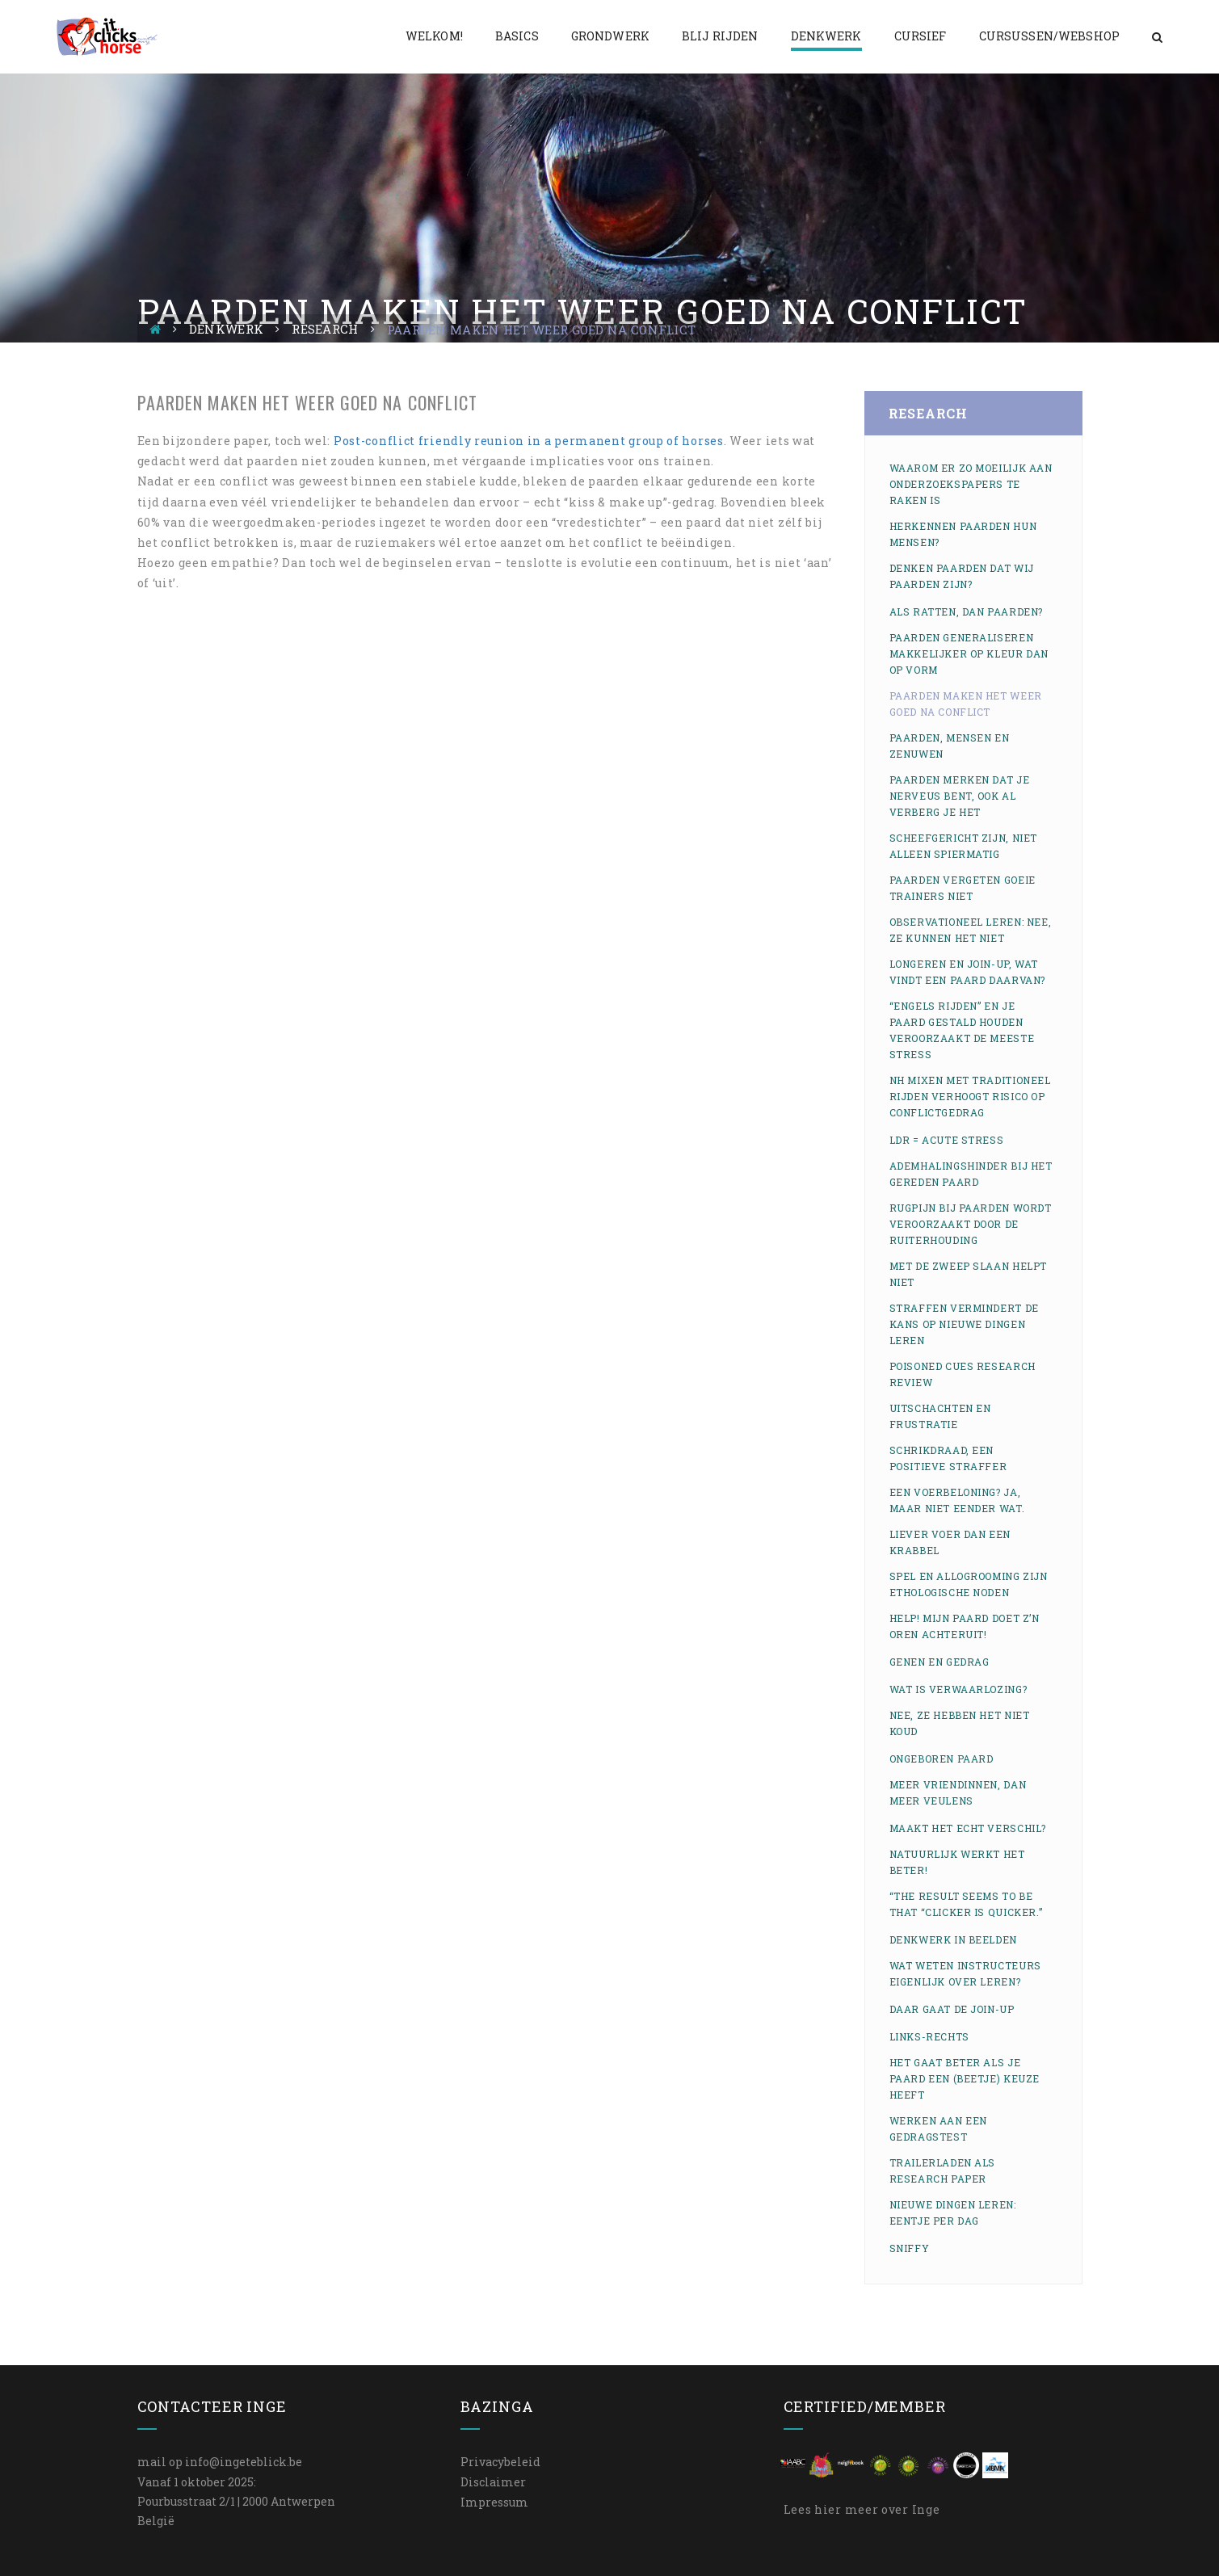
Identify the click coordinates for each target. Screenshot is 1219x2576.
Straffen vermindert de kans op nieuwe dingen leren (964, 1324)
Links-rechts (929, 2036)
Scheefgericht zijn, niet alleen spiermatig (963, 845)
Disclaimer (493, 2482)
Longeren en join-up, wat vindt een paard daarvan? (967, 971)
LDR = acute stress (946, 1139)
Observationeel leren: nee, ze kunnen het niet (970, 929)
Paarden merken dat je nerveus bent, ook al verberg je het (959, 795)
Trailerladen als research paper (942, 2170)
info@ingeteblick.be (243, 2461)
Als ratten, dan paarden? (966, 611)
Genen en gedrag (939, 1661)
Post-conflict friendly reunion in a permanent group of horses (529, 440)
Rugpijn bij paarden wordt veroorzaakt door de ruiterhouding (970, 1223)
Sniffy (909, 2248)
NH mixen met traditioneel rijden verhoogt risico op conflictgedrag (970, 1096)
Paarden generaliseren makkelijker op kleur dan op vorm (969, 653)
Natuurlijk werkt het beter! (957, 1861)
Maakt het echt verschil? (967, 1828)
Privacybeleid (500, 2461)
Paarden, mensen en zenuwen (949, 745)
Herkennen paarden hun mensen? (963, 533)
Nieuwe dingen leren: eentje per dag (952, 2212)
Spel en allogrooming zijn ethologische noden (968, 1584)
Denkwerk (226, 329)
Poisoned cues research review (962, 1374)
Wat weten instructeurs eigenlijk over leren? (965, 1973)
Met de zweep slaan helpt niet (968, 1273)
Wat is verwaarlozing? (958, 1689)
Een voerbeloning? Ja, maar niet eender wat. (957, 1500)
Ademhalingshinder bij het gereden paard (971, 1173)
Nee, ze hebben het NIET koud (959, 1723)
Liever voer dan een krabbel (950, 1542)
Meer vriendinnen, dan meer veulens (958, 1792)
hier (828, 2509)
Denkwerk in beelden (953, 1939)
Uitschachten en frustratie (940, 1416)
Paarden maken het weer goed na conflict (965, 703)
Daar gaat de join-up (952, 2008)
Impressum (494, 2502)
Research (325, 329)
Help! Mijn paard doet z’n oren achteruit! (964, 1626)
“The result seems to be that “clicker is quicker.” (966, 1903)
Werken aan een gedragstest (938, 2128)
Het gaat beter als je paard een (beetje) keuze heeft (964, 2078)
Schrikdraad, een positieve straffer (948, 1458)
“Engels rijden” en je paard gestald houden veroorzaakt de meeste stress (962, 1030)
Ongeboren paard (941, 1758)
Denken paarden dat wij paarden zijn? (961, 575)
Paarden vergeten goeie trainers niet (962, 887)
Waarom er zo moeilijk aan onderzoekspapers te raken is (971, 483)
